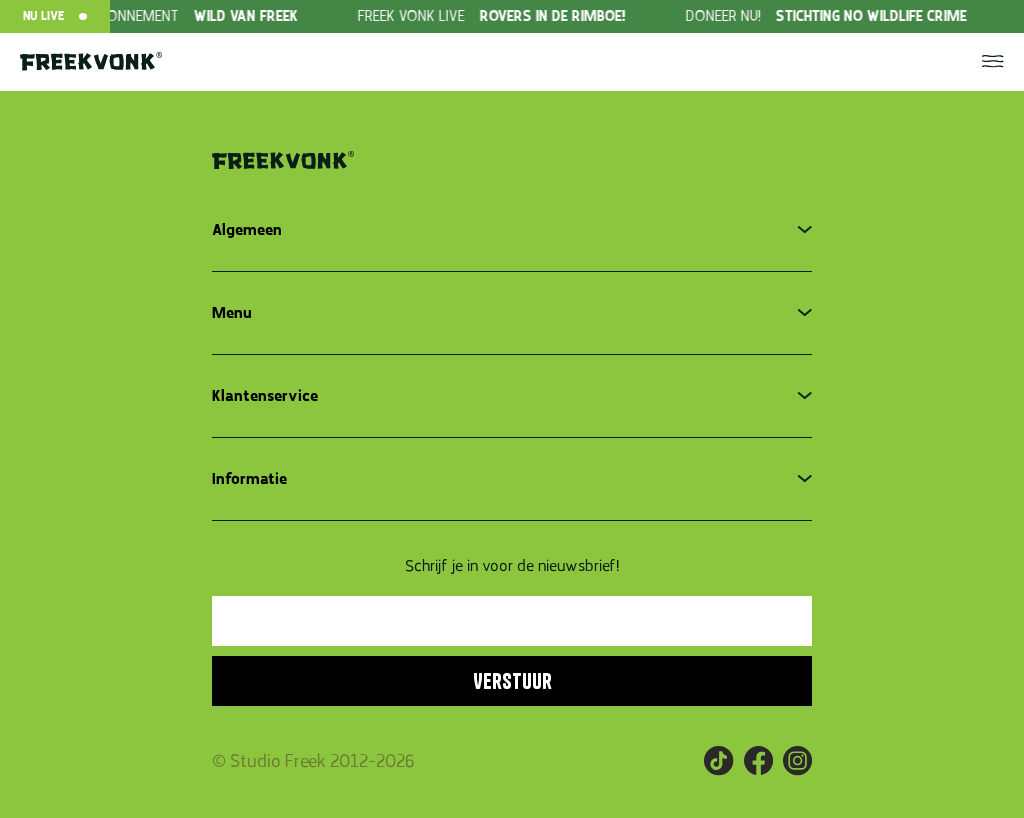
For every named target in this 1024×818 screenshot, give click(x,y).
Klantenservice (265, 396)
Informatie (249, 479)
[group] (193, 16)
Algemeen (247, 230)
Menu (232, 313)
